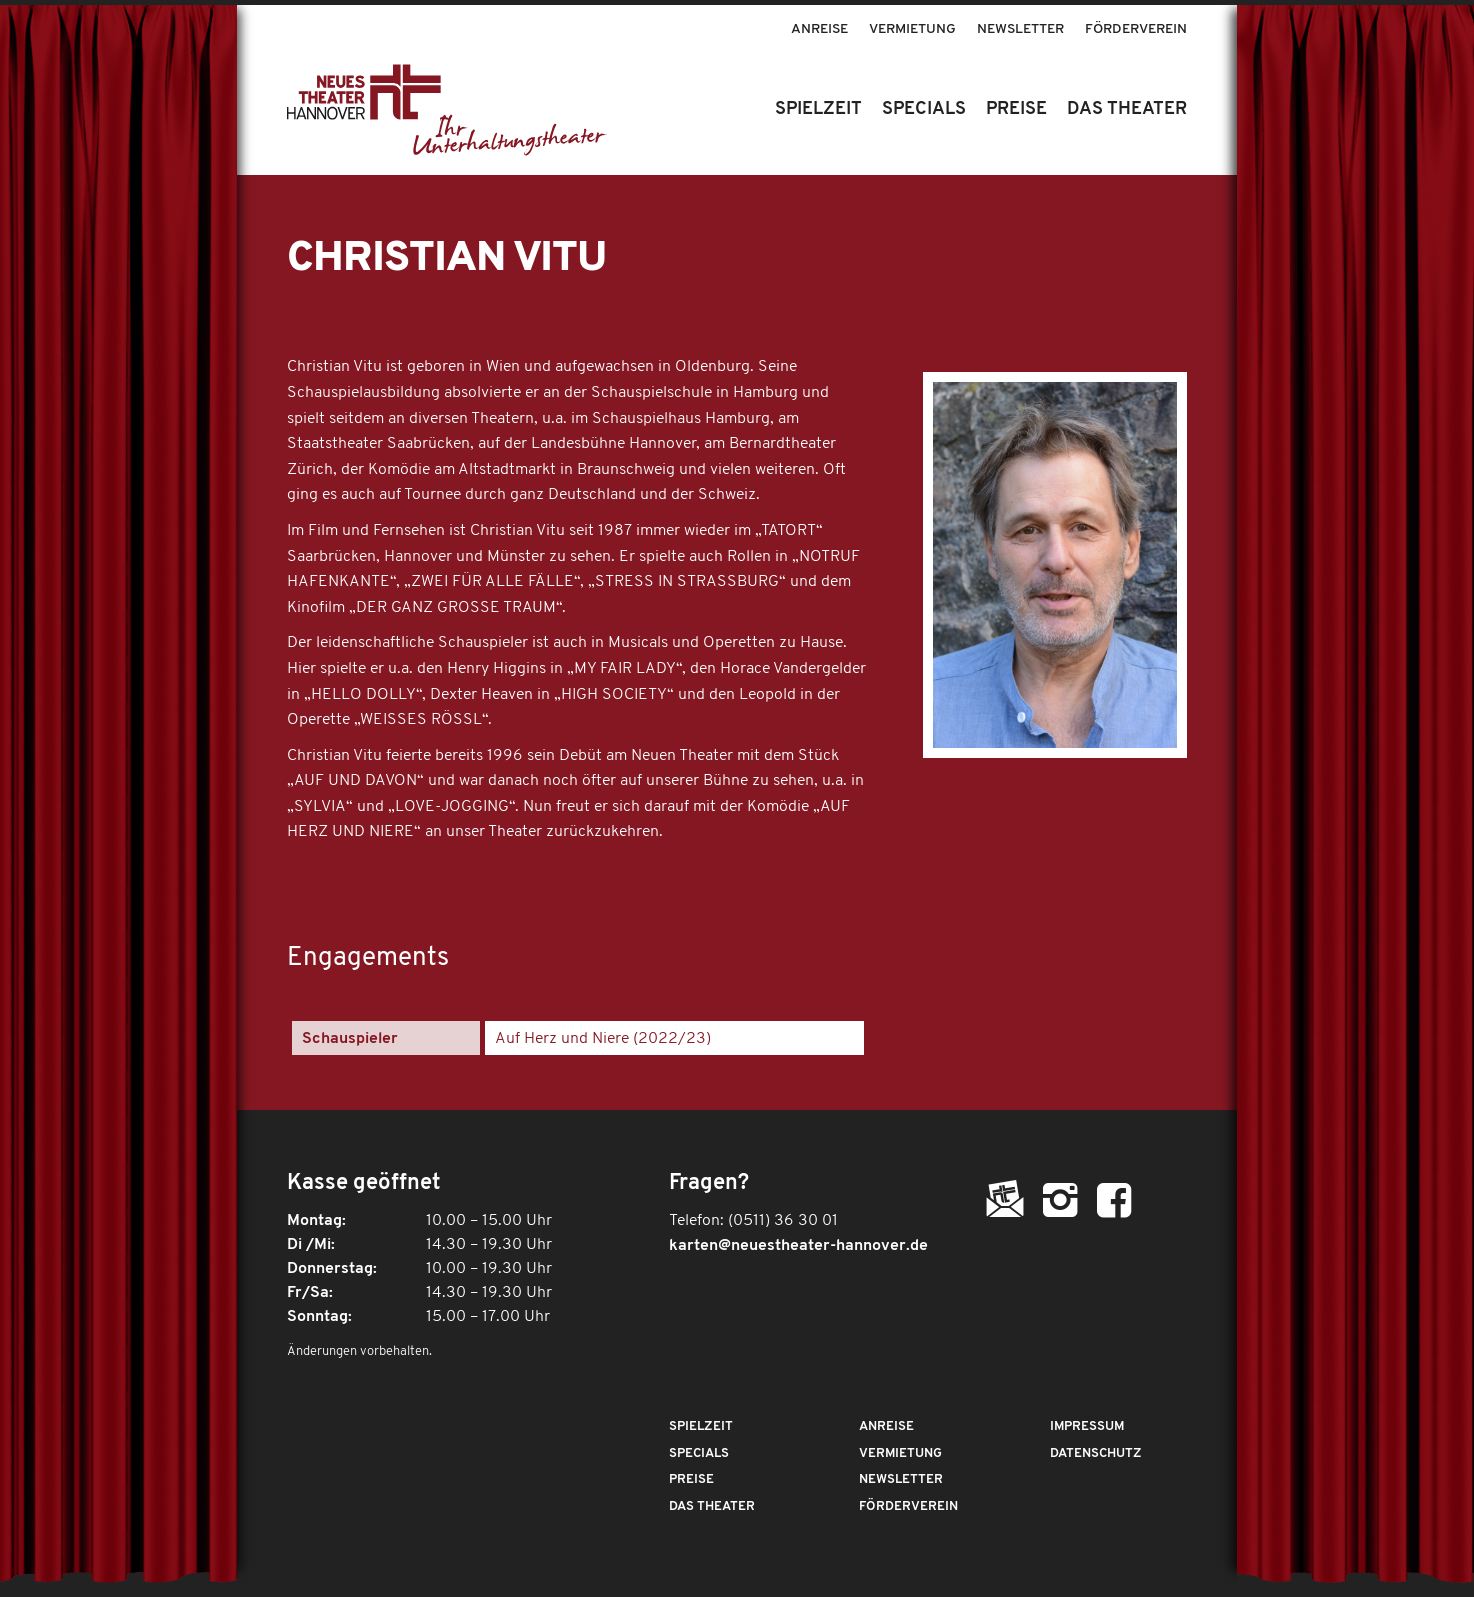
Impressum (1087, 1426)
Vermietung (912, 29)
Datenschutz (1096, 1453)
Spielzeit (701, 1426)
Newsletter (1020, 29)
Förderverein (1136, 29)
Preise (691, 1479)
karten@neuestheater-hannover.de (798, 1246)
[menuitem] (820, 20)
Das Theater (712, 1506)
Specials (699, 1453)
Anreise (819, 29)
